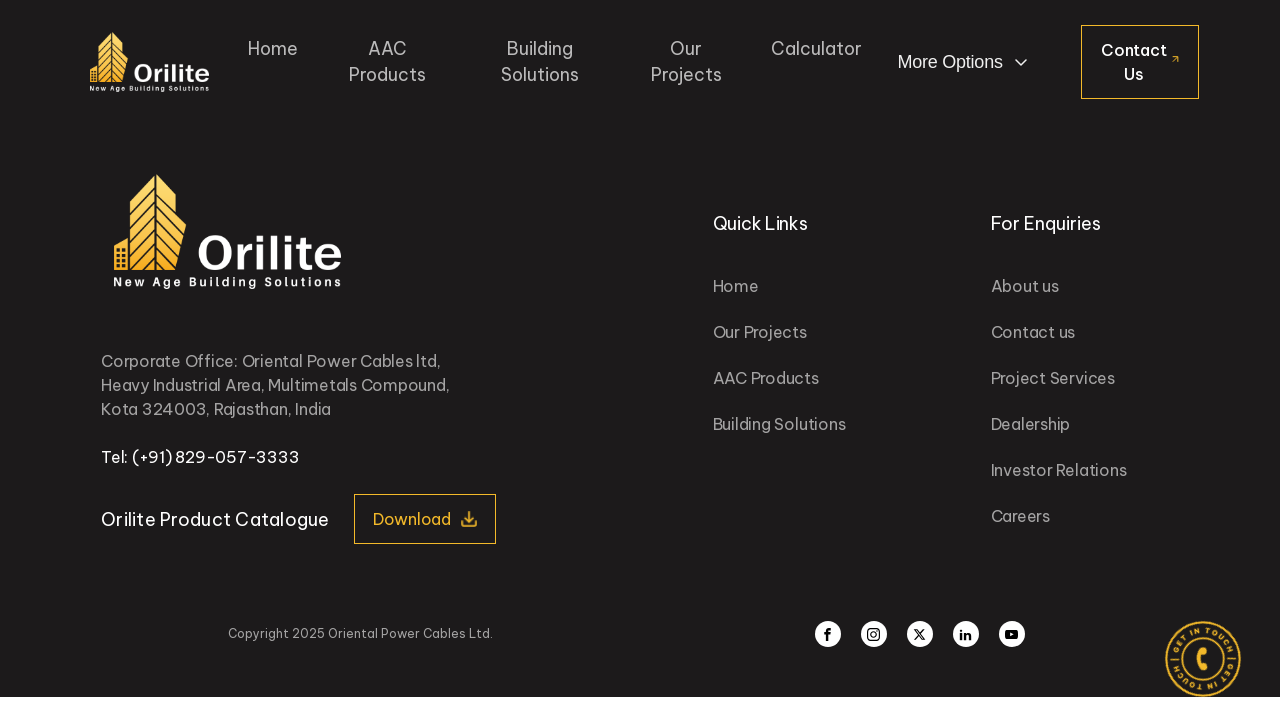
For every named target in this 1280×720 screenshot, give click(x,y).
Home (273, 48)
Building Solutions (540, 61)
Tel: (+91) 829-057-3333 (200, 457)
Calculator (816, 48)
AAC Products (387, 61)
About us (1025, 286)
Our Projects (686, 61)
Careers (1020, 516)
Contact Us (1133, 62)
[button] (425, 519)
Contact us (1033, 332)
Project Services (1053, 378)
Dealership (1031, 424)
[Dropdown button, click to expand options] (965, 62)
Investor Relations (1059, 470)
